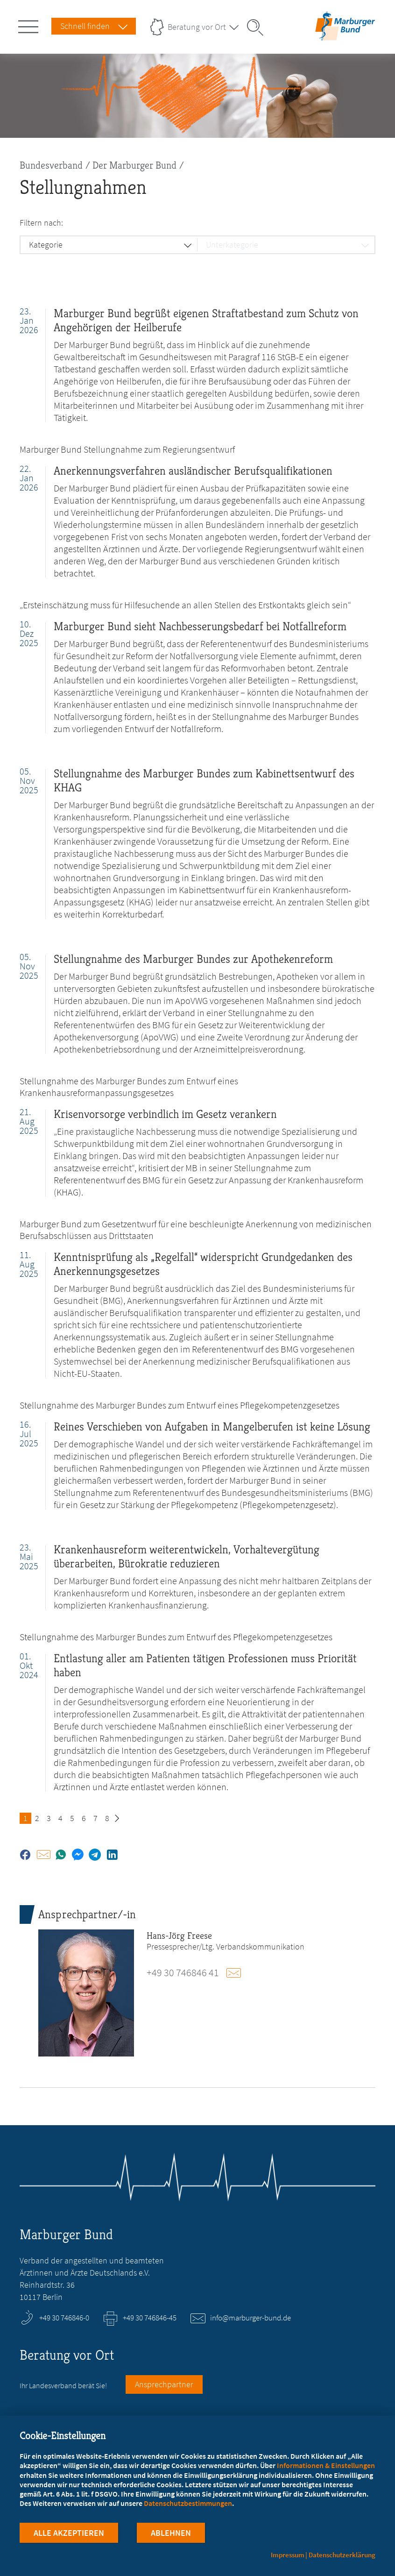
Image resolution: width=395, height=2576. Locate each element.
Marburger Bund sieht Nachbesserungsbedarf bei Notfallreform (200, 626)
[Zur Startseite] (345, 34)
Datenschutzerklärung (342, 2554)
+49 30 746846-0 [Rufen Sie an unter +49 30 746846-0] (64, 2318)
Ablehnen (171, 2533)
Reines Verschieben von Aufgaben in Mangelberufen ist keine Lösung (212, 1426)
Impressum (287, 2554)
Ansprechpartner (164, 2384)
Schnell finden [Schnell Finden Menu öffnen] (85, 26)
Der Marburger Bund (134, 165)
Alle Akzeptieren (69, 2533)
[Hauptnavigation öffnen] (30, 24)
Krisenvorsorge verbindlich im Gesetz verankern (165, 1114)
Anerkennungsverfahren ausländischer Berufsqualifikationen (193, 470)
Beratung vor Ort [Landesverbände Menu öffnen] (197, 26)
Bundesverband (51, 165)
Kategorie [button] (46, 244)
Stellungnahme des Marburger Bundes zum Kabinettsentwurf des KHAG (204, 780)
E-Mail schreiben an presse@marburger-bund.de (238, 1973)
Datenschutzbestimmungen (188, 2503)
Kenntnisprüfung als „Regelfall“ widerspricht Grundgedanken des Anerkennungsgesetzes (203, 1264)
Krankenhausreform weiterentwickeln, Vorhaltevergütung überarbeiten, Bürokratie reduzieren (186, 1556)
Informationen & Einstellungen (326, 2465)
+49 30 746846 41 (183, 1972)
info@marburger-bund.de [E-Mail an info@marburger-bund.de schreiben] (250, 2318)
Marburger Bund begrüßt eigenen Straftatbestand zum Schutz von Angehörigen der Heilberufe (206, 320)
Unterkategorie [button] (232, 244)
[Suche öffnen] (258, 27)
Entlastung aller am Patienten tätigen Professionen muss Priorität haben (205, 1665)
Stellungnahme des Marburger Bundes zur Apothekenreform (193, 959)
